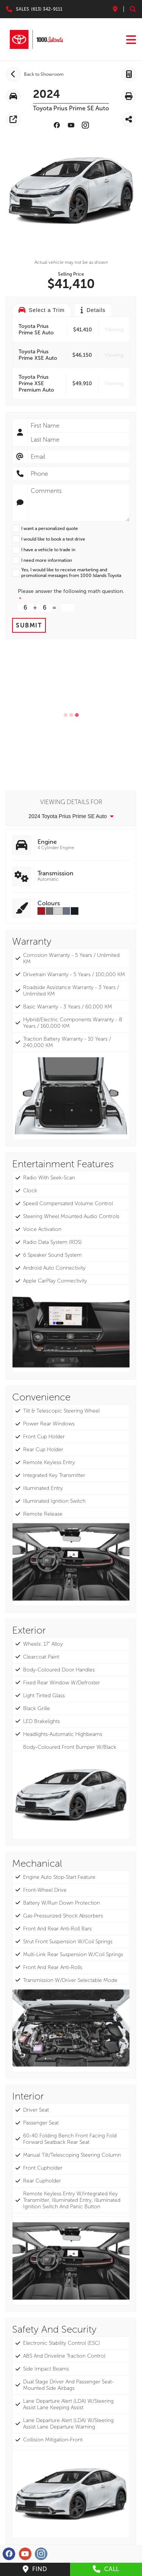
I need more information (46, 560)
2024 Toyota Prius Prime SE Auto (71, 816)
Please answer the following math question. (71, 591)
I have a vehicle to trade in (48, 549)
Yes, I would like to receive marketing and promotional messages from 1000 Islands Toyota (71, 572)
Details (93, 310)
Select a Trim (42, 310)
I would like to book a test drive (53, 539)
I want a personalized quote (49, 528)
